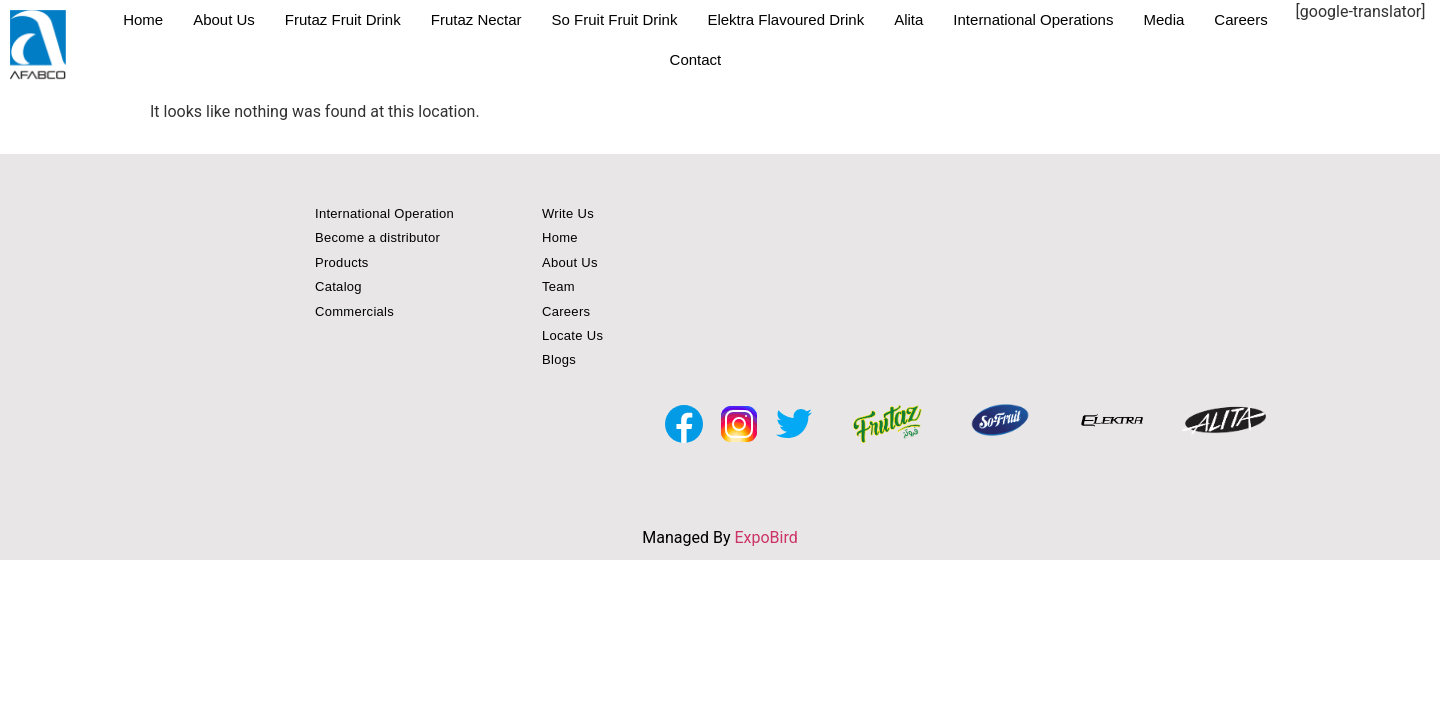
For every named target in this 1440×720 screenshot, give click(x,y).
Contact (696, 59)
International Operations (1033, 19)
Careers (1240, 19)
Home (143, 19)
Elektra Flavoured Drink (785, 19)
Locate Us (572, 335)
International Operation (384, 213)
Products (342, 262)
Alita (908, 19)
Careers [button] (566, 311)
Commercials (354, 311)
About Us (224, 19)
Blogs (559, 359)
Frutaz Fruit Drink (343, 19)
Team (558, 286)
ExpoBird (765, 537)
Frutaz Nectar (476, 19)
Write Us (568, 213)
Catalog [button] (338, 286)
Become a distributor (377, 237)
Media (1163, 19)
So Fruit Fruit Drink (615, 19)
